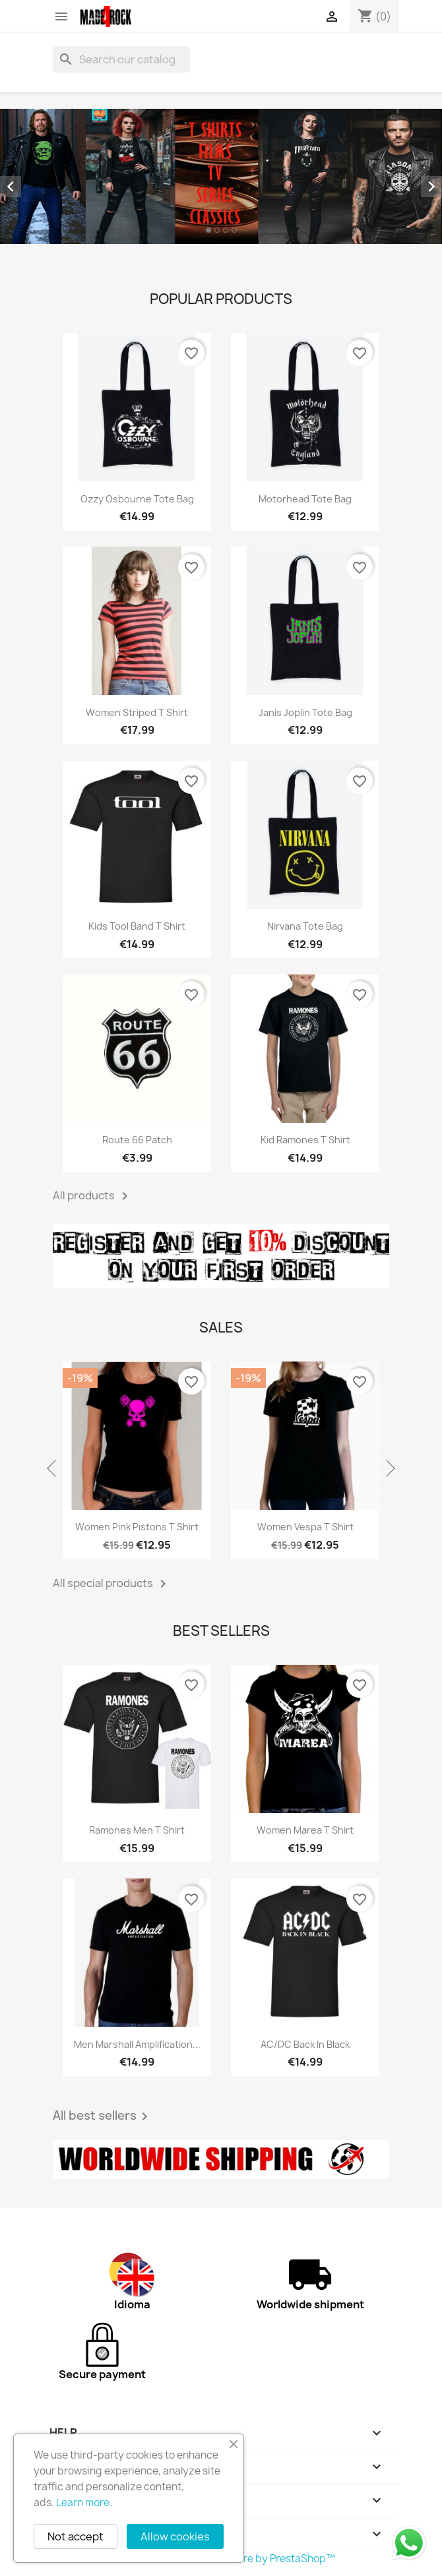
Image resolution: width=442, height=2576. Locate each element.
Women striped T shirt (137, 712)
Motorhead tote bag (305, 499)
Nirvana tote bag (305, 926)
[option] (221, 176)
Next (389, 1469)
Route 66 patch (137, 1139)
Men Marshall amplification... (137, 2044)
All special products (112, 1584)
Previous (53, 1469)
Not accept (75, 2536)
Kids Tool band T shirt (136, 926)
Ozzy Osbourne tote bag (137, 499)
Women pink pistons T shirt (137, 1526)
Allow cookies (175, 2536)
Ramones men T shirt (137, 1830)
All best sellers (102, 2116)
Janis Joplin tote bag (305, 712)
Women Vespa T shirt (305, 1526)
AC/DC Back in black (305, 2044)
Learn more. (84, 2502)
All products (93, 1196)
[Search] (121, 59)
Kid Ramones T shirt (305, 1139)
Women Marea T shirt (305, 1830)
